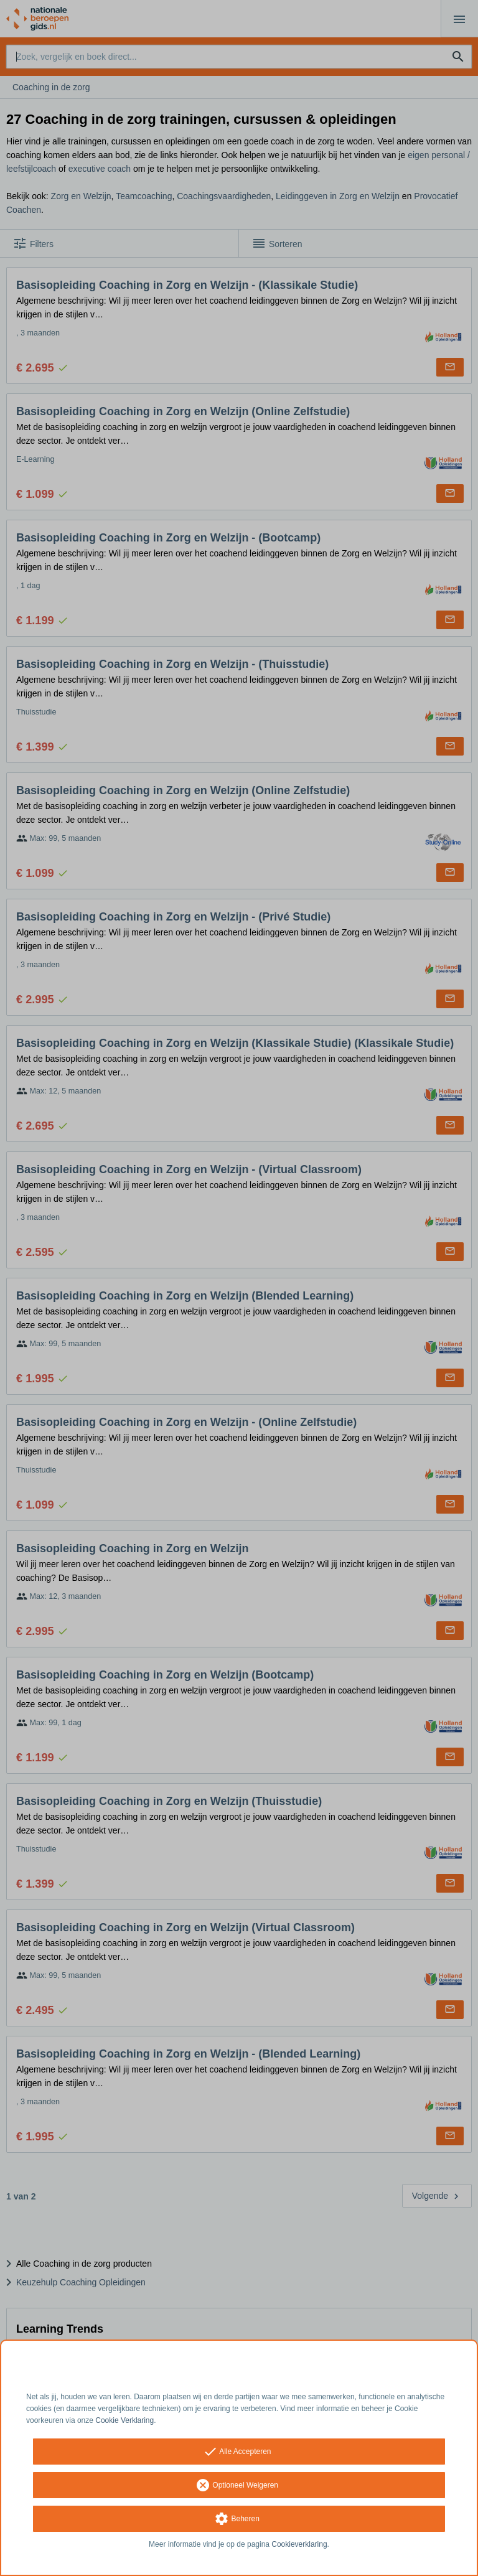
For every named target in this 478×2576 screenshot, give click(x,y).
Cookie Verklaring (124, 2420)
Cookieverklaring (299, 2544)
